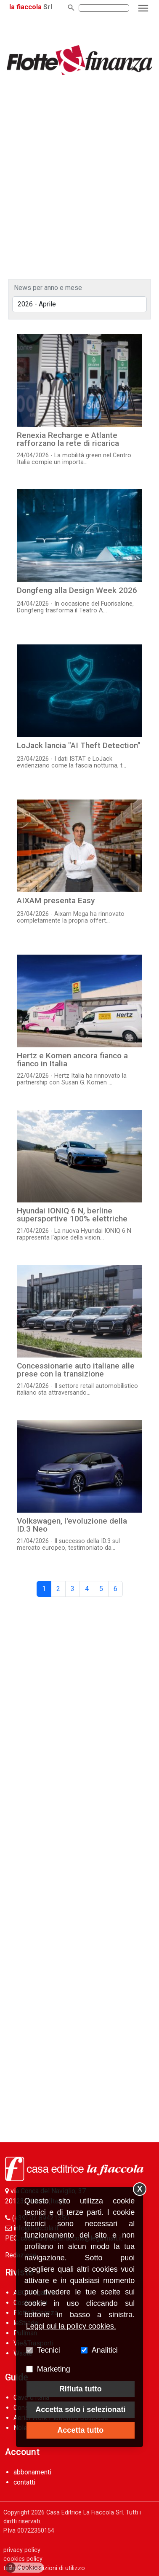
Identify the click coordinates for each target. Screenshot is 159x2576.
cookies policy (22, 2559)
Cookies (24, 2568)
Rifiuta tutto (80, 2389)
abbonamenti (32, 2472)
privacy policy (21, 2550)
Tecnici (48, 2350)
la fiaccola (25, 7)
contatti (24, 2482)
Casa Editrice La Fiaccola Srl (84, 2512)
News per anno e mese (48, 288)
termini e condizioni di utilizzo (44, 2568)
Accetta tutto (80, 2430)
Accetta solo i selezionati (80, 2409)
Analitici (105, 2350)
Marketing (53, 2369)
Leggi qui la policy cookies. (71, 2326)
